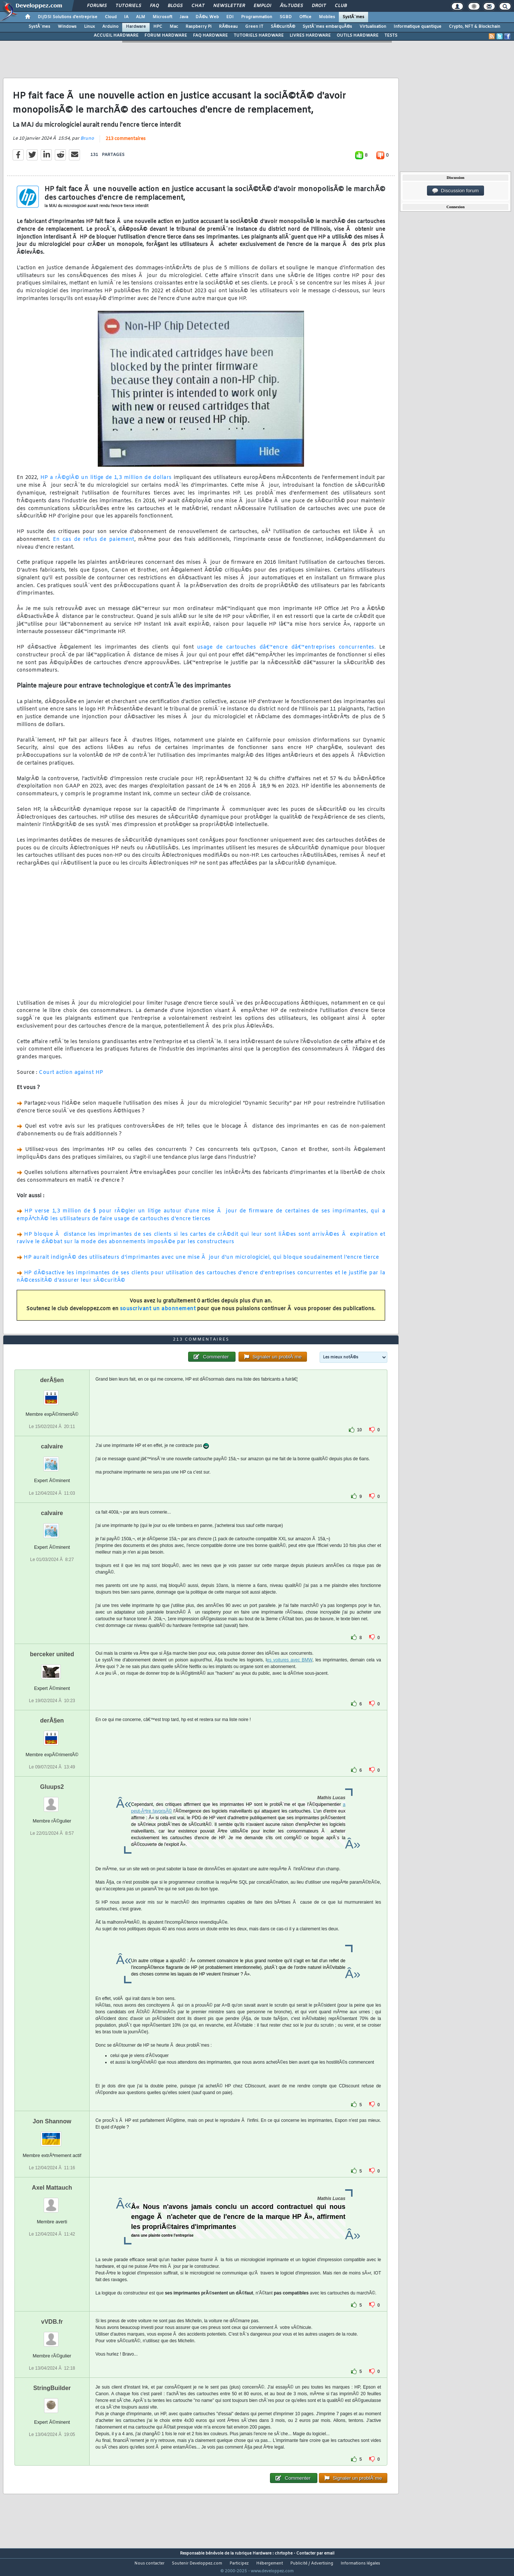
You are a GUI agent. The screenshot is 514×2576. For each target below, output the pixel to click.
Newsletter (229, 6)
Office (305, 17)
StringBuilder (52, 2402)
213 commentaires (126, 143)
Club (340, 6)
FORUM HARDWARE (165, 35)
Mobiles (327, 17)
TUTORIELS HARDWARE (259, 35)
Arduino (110, 26)
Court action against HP (71, 1077)
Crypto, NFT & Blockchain (474, 26)
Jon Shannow (52, 2135)
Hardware (136, 26)
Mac (174, 26)
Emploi (262, 6)
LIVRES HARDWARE (310, 35)
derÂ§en (52, 1394)
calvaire (52, 1460)
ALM (140, 17)
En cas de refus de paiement (93, 544)
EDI (230, 17)
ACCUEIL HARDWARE (116, 35)
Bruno (87, 143)
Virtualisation (373, 26)
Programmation (256, 17)
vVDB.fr (52, 2335)
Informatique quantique (417, 26)
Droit (319, 6)
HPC (157, 26)
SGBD (286, 17)
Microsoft (162, 17)
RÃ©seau (228, 26)
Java (184, 17)
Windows (67, 26)
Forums (96, 6)
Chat (198, 6)
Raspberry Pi (198, 26)
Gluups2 (52, 1800)
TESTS (390, 35)
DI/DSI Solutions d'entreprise (67, 17)
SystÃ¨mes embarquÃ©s (327, 26)
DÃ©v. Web (207, 17)
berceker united (52, 1668)
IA (126, 17)
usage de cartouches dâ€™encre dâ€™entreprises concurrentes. (286, 651)
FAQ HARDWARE (210, 35)
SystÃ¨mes (353, 17)
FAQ (154, 6)
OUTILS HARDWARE (357, 35)
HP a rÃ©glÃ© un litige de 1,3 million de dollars (105, 482)
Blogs (175, 6)
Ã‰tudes (291, 6)
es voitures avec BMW (289, 1673)
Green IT (254, 26)
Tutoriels (128, 6)
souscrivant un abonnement (158, 1313)
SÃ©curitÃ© (283, 26)
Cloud (111, 17)
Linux (89, 26)
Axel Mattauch (52, 2201)
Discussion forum (455, 191)
